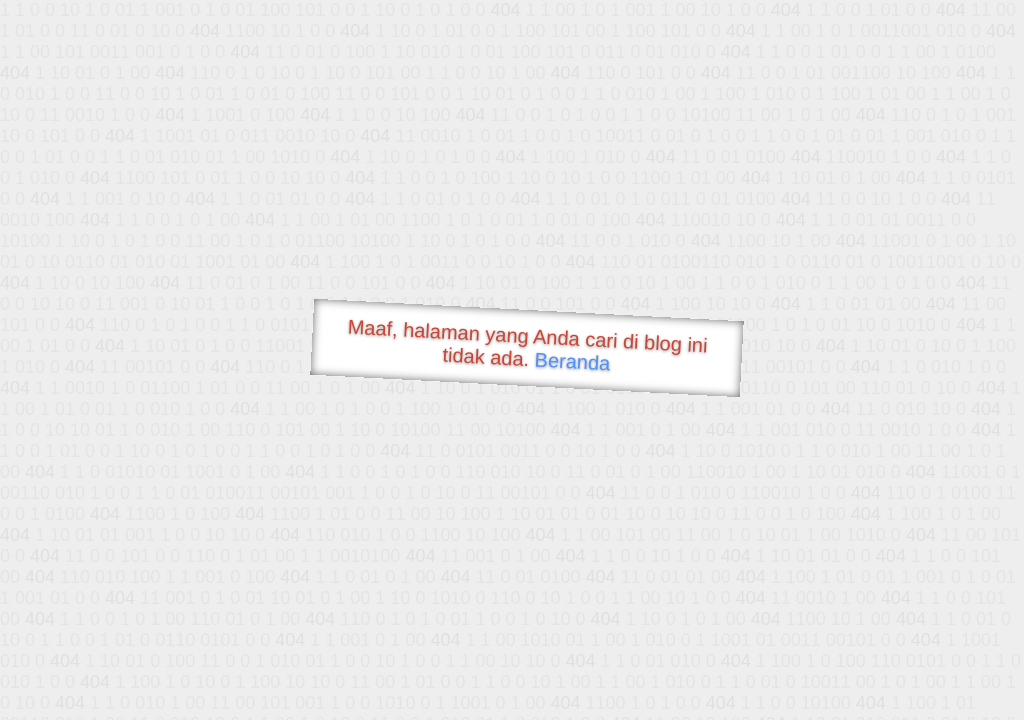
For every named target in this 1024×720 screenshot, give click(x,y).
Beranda (572, 361)
